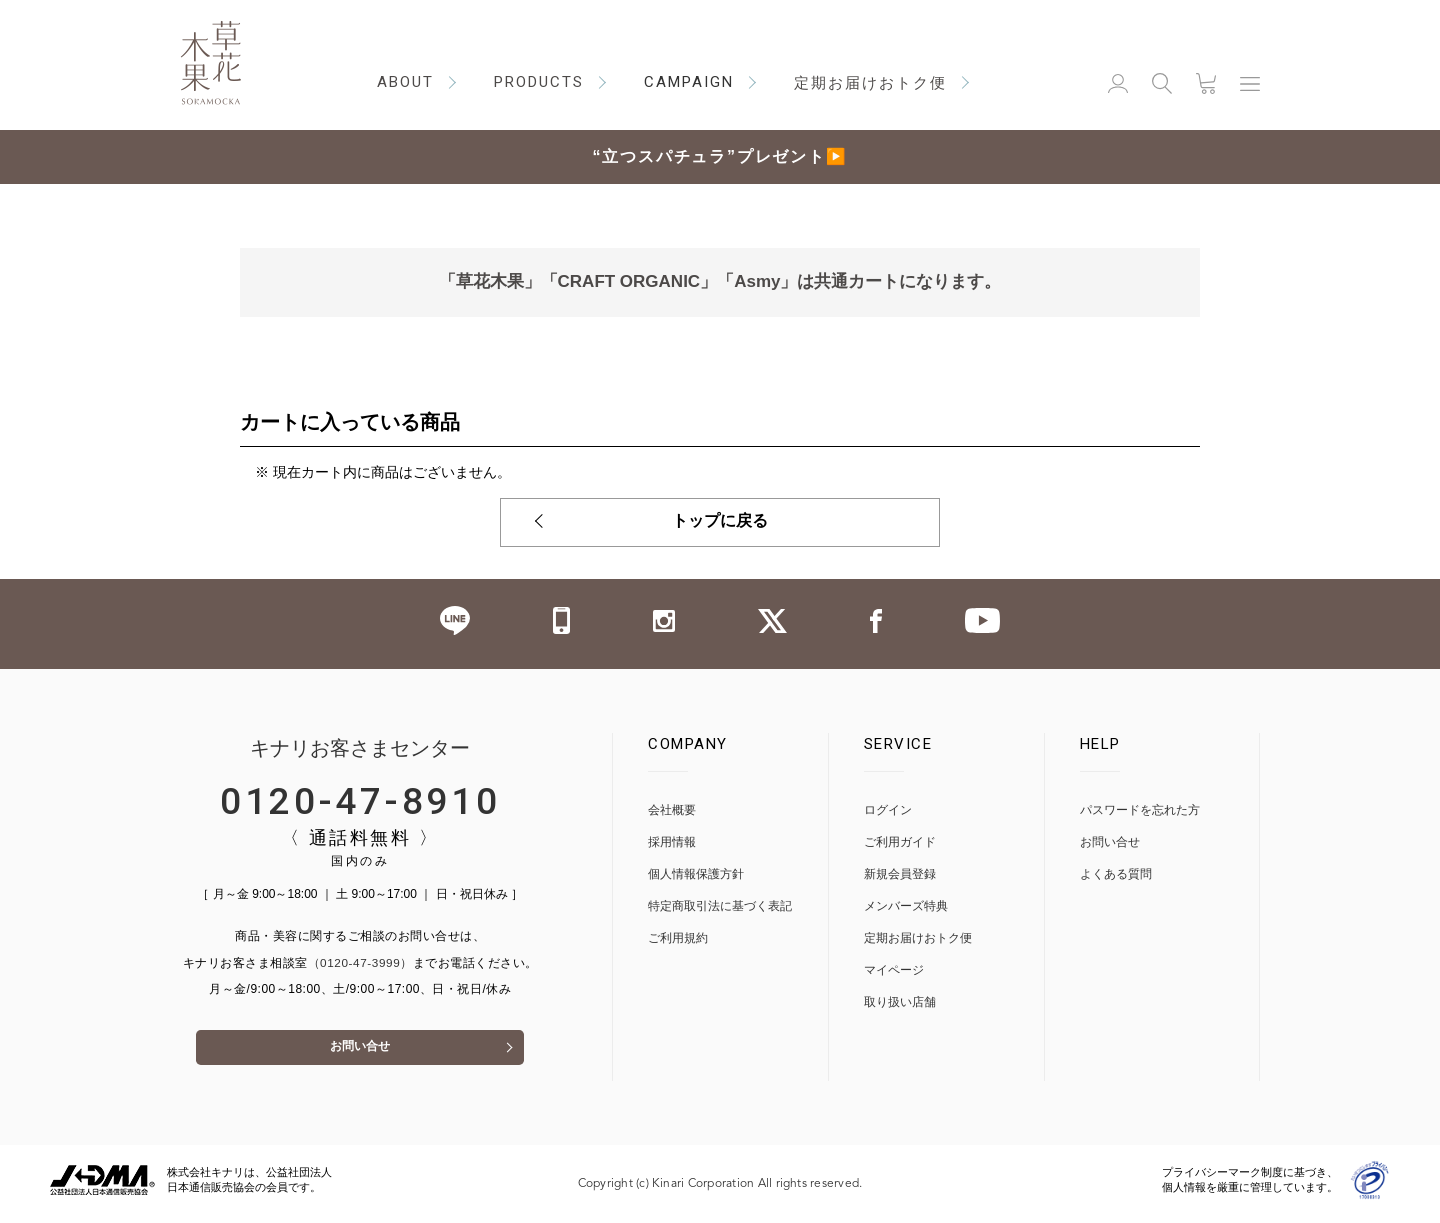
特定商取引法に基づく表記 (720, 906)
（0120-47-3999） (360, 964)
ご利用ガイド (900, 842)
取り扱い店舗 (900, 1002)
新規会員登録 (900, 874)
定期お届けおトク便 (918, 938)
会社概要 (672, 810)
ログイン (888, 810)
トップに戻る (720, 523)
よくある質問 (1116, 874)
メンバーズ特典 (906, 906)
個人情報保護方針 (696, 874)
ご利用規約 (678, 938)
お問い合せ (360, 1054)
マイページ (894, 970)
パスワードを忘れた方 (1140, 810)
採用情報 (672, 842)
